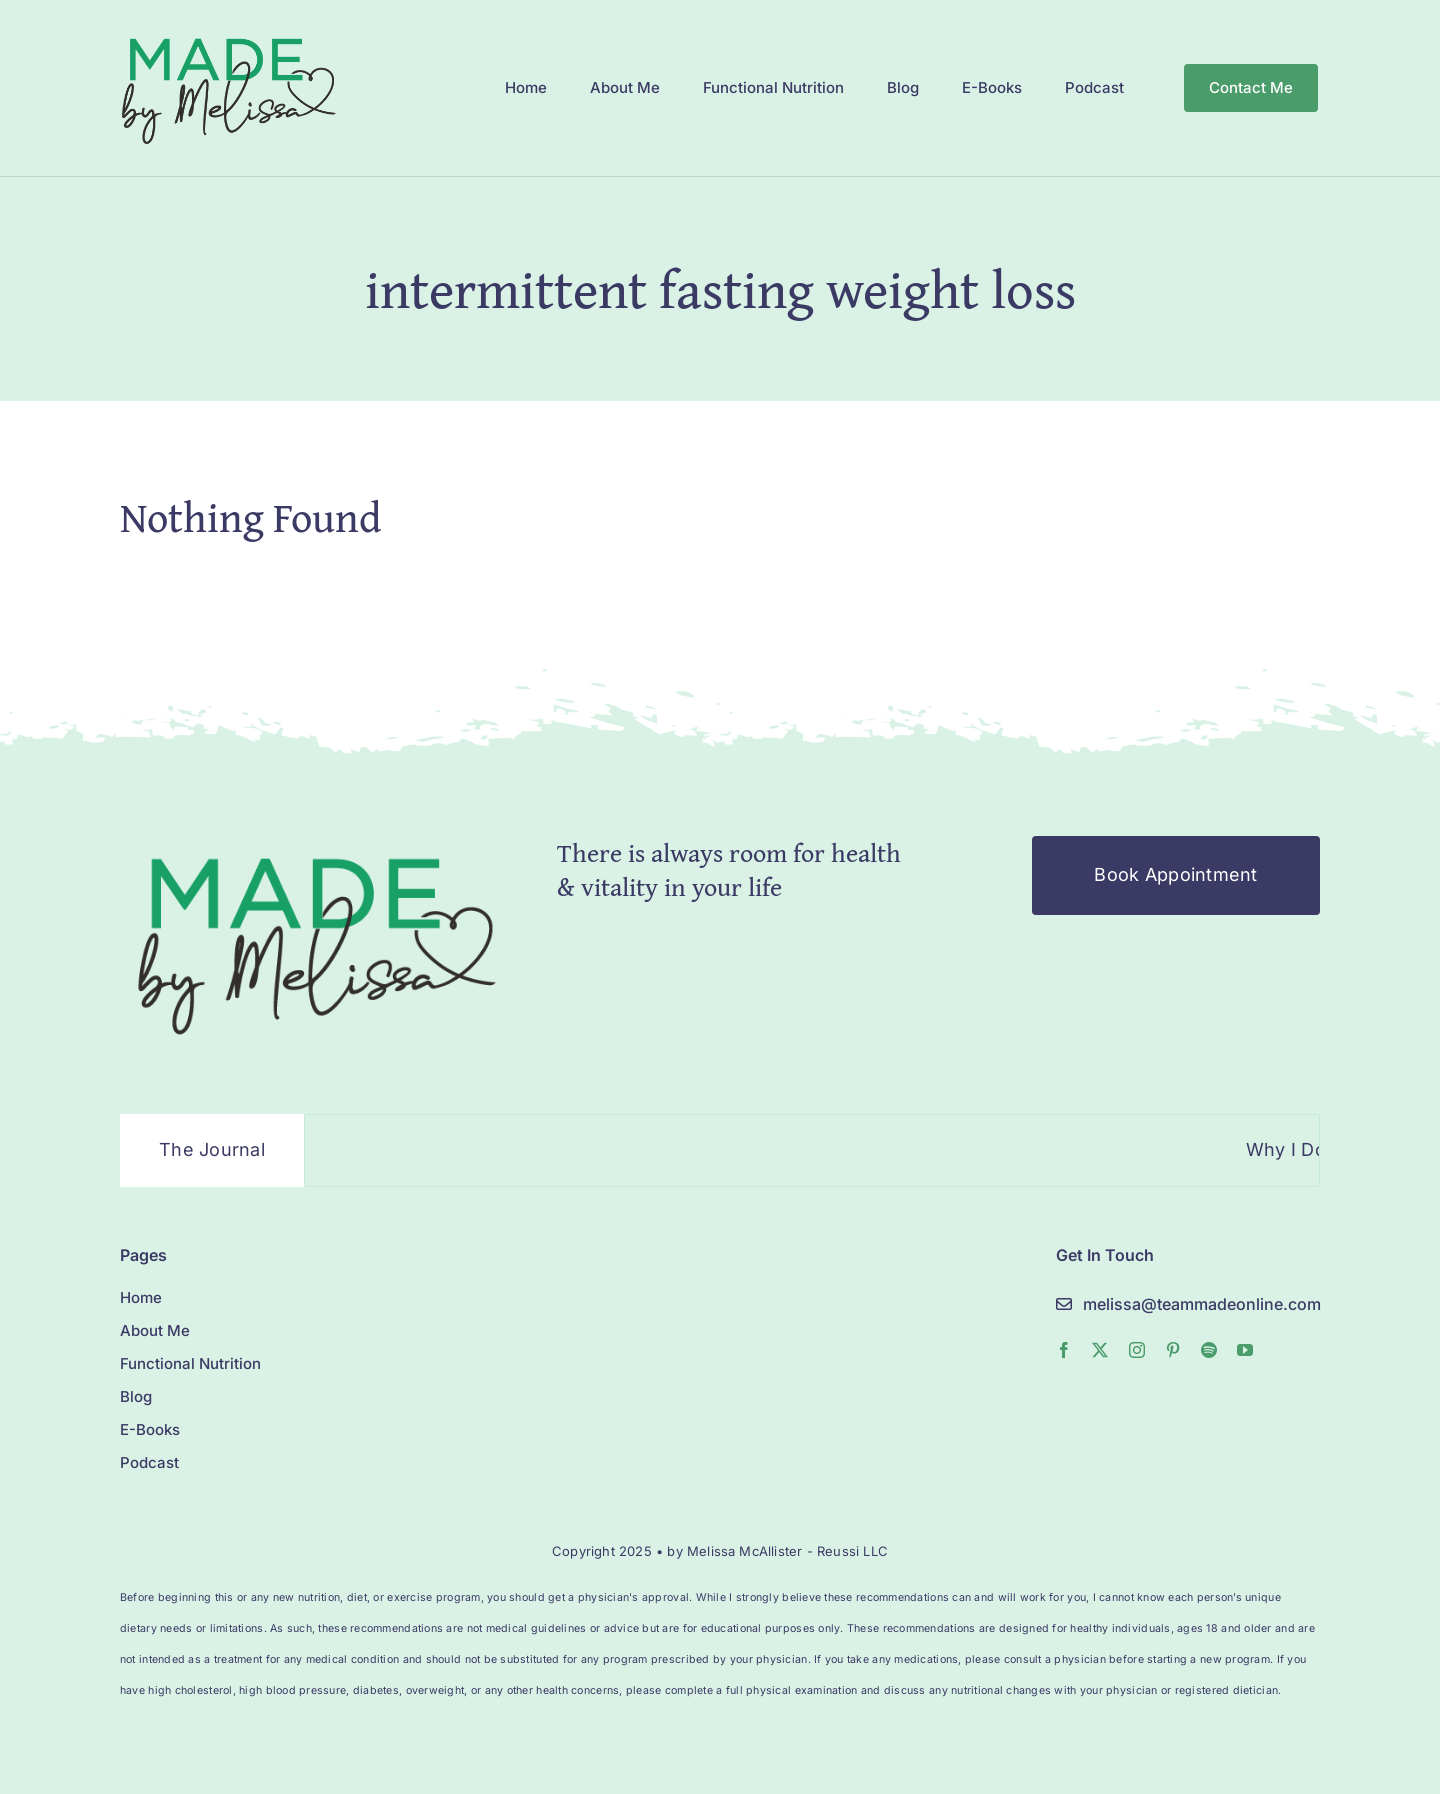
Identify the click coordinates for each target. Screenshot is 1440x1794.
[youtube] (1245, 1350)
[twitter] (1100, 1350)
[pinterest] (1173, 1350)
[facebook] (1064, 1350)
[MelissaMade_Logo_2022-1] (227, 33)
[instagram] (1137, 1350)
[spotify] (1209, 1350)
